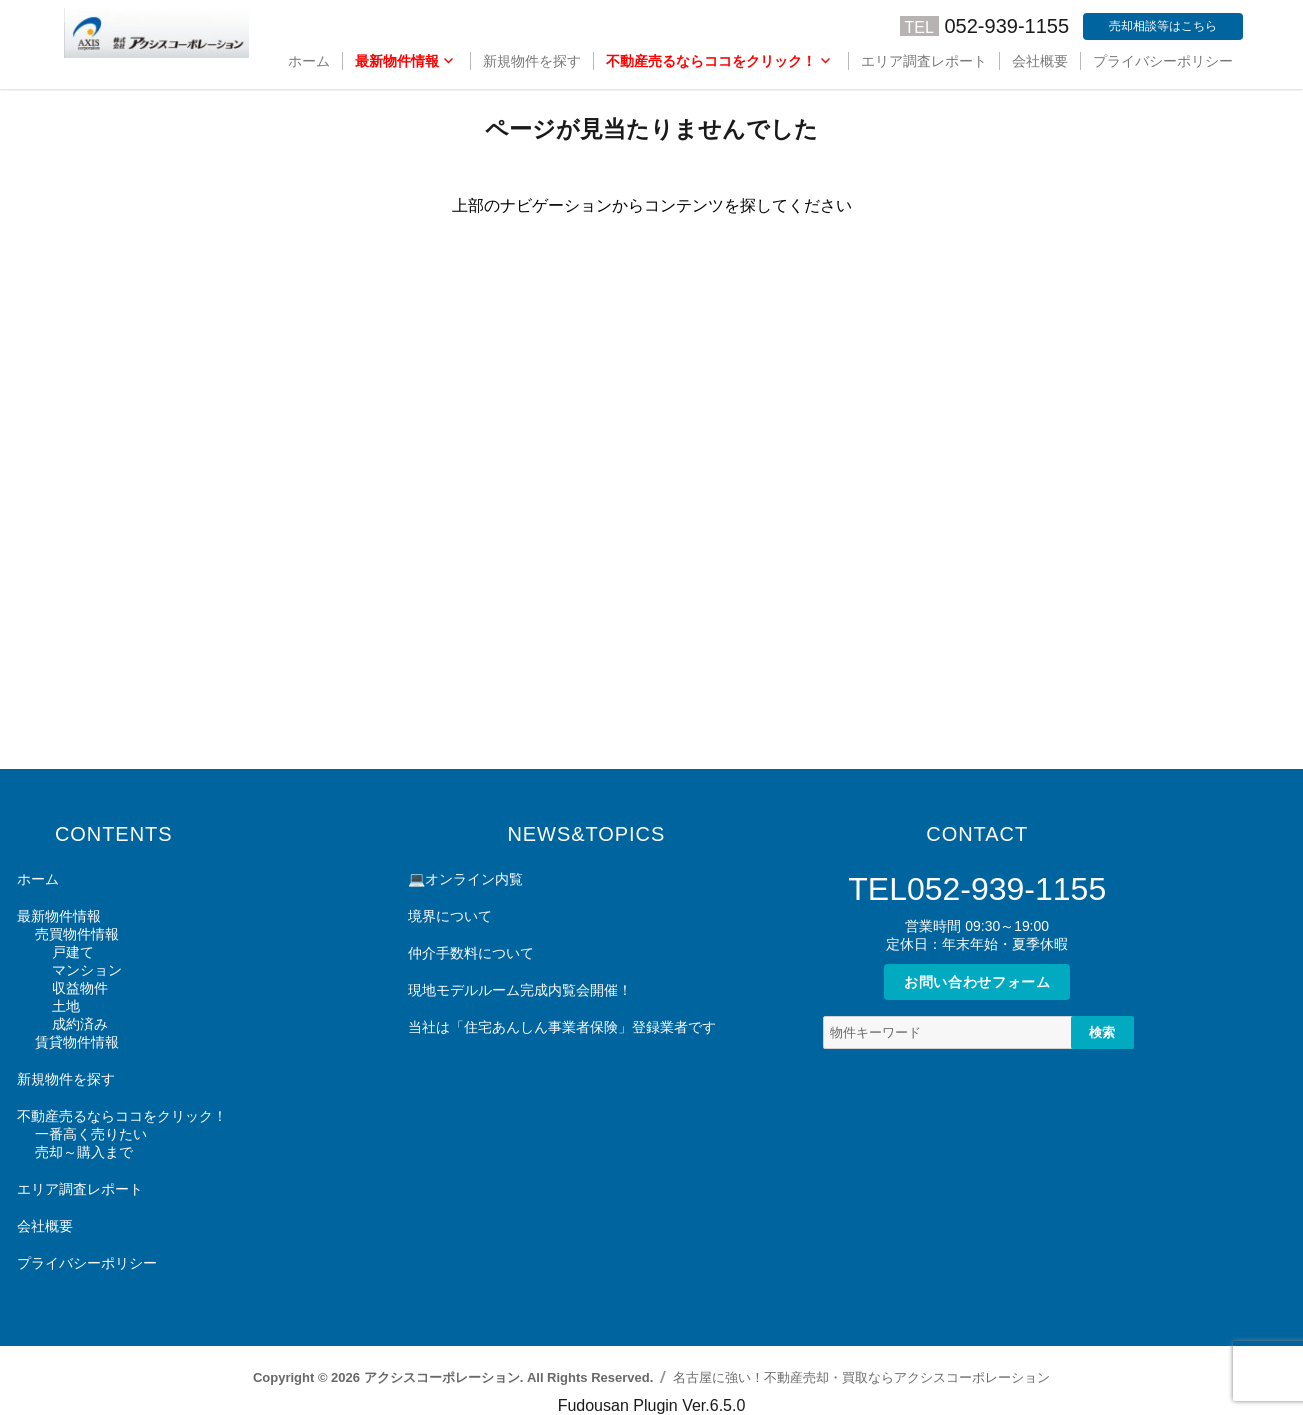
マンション (87, 970)
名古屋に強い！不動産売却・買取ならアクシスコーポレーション (861, 1377)
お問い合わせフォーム (977, 982)
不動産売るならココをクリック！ (711, 61)
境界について (450, 916)
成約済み (80, 1024)
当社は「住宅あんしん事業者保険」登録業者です (562, 1027)
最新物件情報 (397, 61)
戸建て (73, 952)
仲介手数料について (471, 953)
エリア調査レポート (924, 61)
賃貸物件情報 (77, 1042)
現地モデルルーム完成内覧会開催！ (520, 990)
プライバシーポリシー (1163, 61)
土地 (66, 1006)
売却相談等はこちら (1163, 26)
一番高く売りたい (91, 1134)
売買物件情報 (77, 934)
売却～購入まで (84, 1152)
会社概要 (1040, 61)
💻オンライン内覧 (465, 879)
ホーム (309, 61)
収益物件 (80, 988)
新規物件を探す (532, 61)
